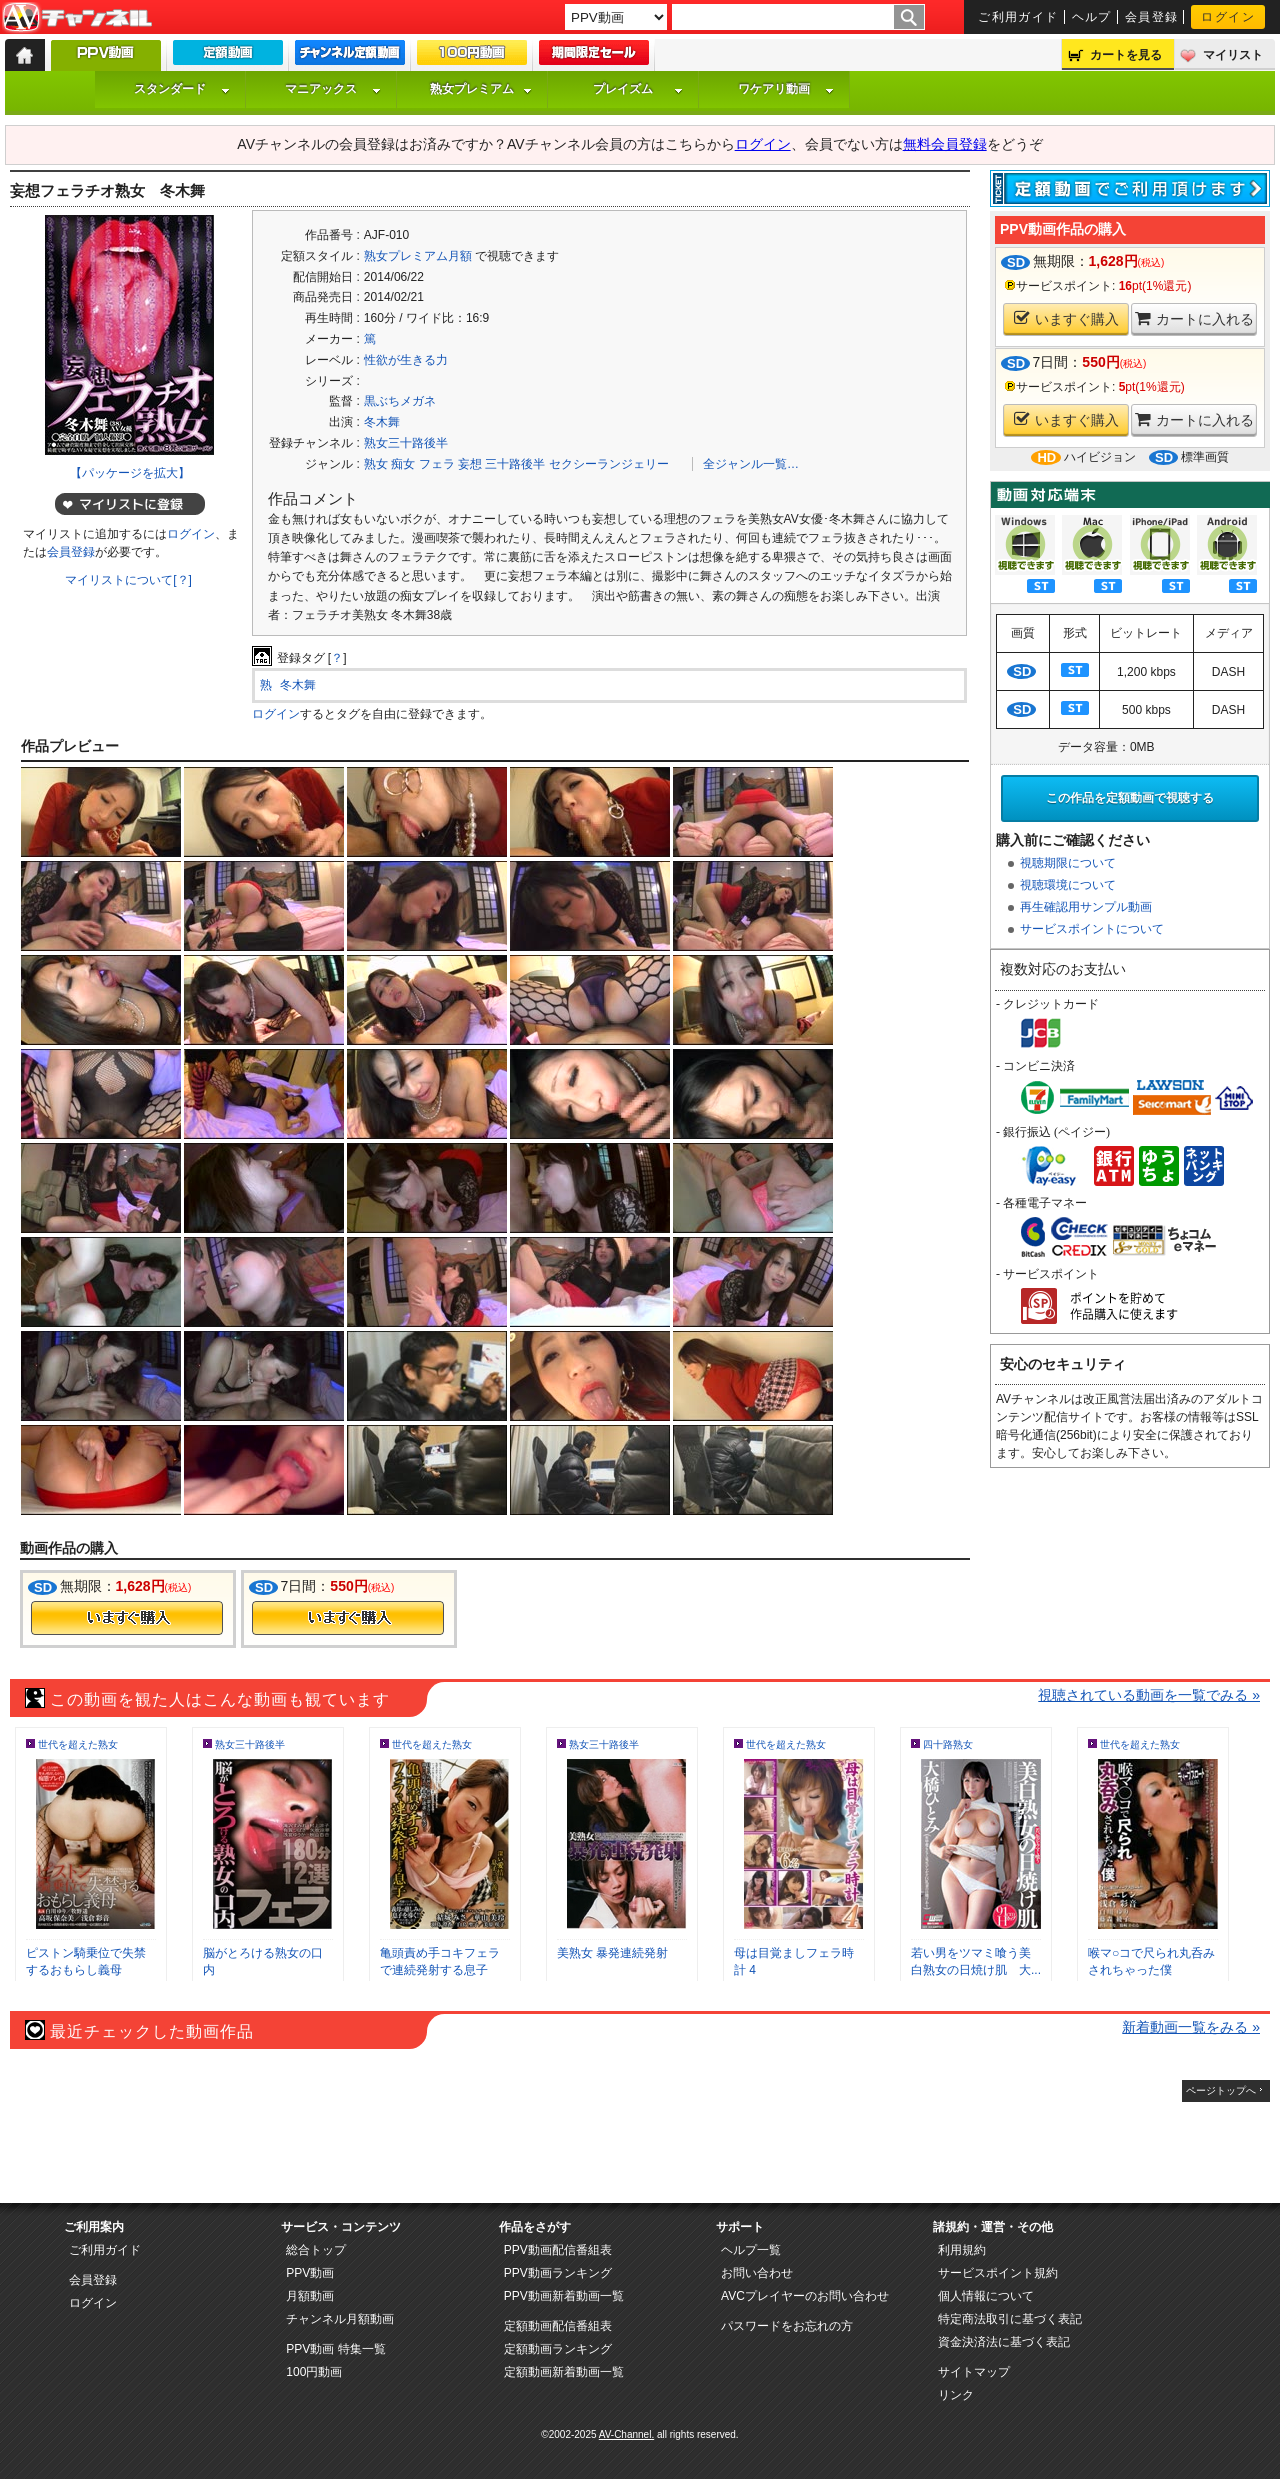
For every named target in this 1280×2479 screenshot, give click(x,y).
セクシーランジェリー (609, 464)
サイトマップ (974, 2372)
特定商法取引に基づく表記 (1010, 2319)
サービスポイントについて (1092, 929)
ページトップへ (1221, 2090)
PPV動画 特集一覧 (335, 2349)
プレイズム (638, 89)
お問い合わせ (757, 2273)
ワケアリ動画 (786, 89)
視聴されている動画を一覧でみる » (1149, 1695)
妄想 (470, 464)
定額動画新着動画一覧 (564, 2372)
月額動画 (310, 2296)
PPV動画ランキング (558, 2273)
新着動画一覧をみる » (1191, 2027)
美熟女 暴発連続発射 (612, 1953)
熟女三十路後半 (406, 443)
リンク (956, 2395)
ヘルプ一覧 (751, 2250)
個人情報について (986, 2296)
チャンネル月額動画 (340, 2319)
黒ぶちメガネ (400, 401)
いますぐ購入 (1066, 318)
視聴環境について (1068, 885)
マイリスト (1233, 55)
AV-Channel (77, 18)
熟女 (376, 464)
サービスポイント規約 (998, 2273)
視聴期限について (1068, 863)
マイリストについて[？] (128, 580)
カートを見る (1126, 55)
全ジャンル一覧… (751, 464)
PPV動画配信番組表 (558, 2250)
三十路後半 (515, 464)
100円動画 (314, 2372)
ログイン (1228, 17)
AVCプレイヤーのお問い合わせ (805, 2296)
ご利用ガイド (1018, 17)
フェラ (437, 464)
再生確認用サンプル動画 (1086, 907)
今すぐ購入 (127, 1618)
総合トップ (316, 2250)
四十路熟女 (948, 1744)
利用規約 (962, 2250)
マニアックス (333, 89)
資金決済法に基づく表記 (1004, 2342)
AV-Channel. (626, 2434)
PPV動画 (310, 2273)
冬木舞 (382, 422)
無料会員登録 (945, 144)
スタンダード (182, 89)
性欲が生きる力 (406, 360)
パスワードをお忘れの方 (787, 2326)
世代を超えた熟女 (78, 1744)
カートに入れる (1194, 318)
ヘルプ (1092, 17)
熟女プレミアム (481, 89)
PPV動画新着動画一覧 (564, 2296)
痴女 (403, 464)
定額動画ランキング (558, 2349)
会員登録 (1152, 17)
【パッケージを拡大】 (130, 473)
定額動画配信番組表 (558, 2326)
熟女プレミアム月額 (418, 256)
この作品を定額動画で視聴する (1130, 798)
